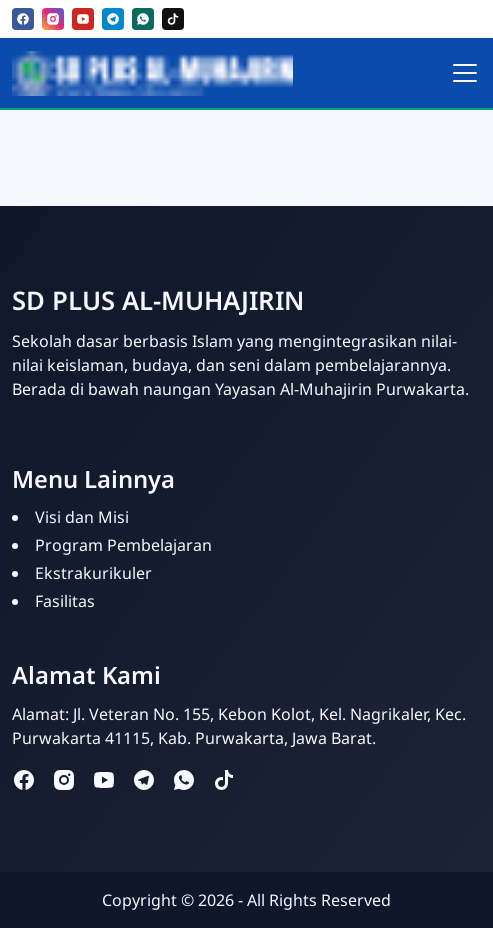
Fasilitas (65, 601)
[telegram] (113, 19)
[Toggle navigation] (465, 73)
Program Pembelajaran (123, 545)
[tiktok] (173, 19)
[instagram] (53, 19)
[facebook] (23, 19)
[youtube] (83, 19)
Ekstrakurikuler (93, 573)
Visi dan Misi (82, 517)
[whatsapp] (143, 19)
